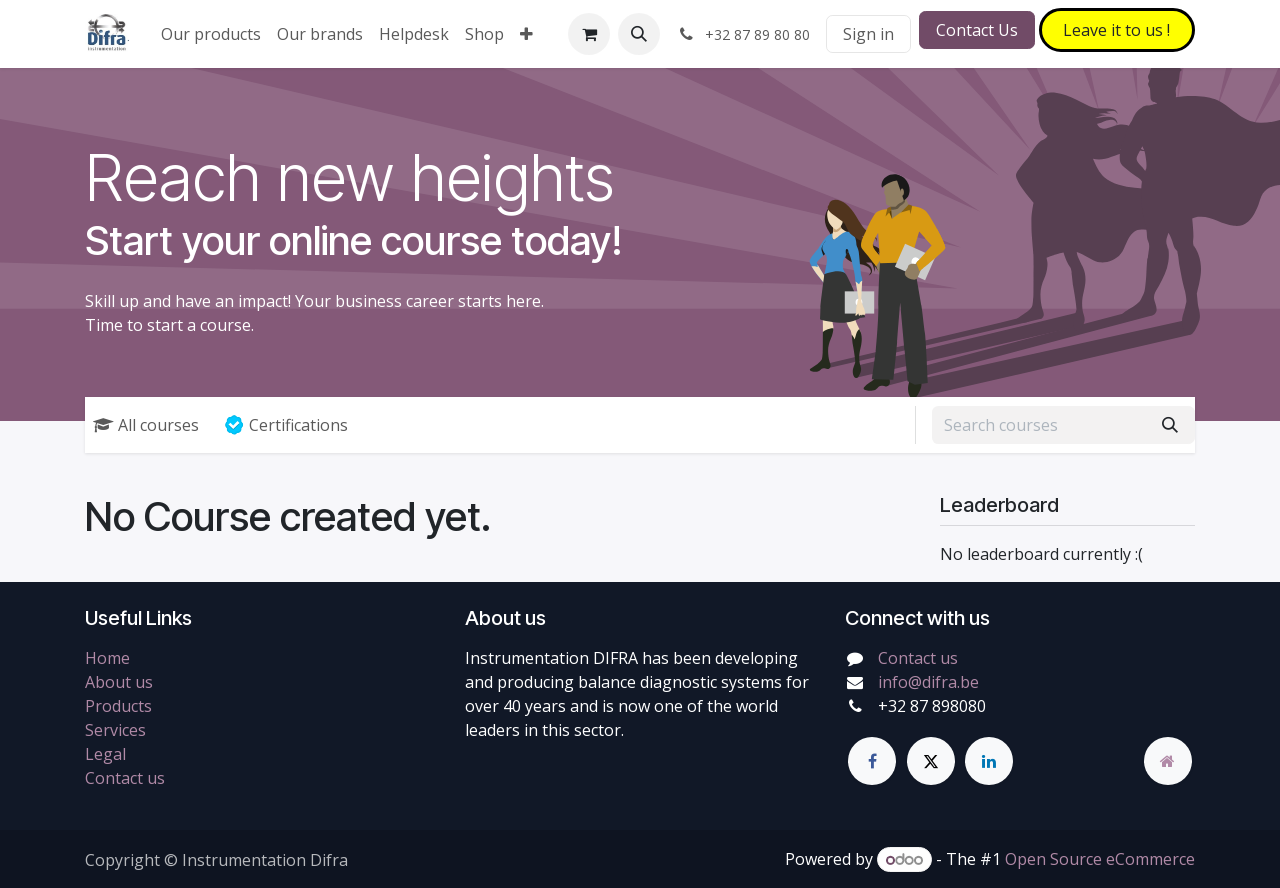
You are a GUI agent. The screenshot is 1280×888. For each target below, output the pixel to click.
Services (115, 730)
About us (119, 682)
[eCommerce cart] (589, 34)
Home (107, 658)
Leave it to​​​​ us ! (1116, 30)
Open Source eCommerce (1100, 859)
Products (118, 706)
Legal (105, 754)
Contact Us (977, 30)
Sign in (868, 34)
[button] (639, 34)
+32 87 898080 (932, 706)
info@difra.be (928, 682)
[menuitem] (211, 34)
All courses (146, 425)
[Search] (1170, 425)
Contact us (125, 778)
